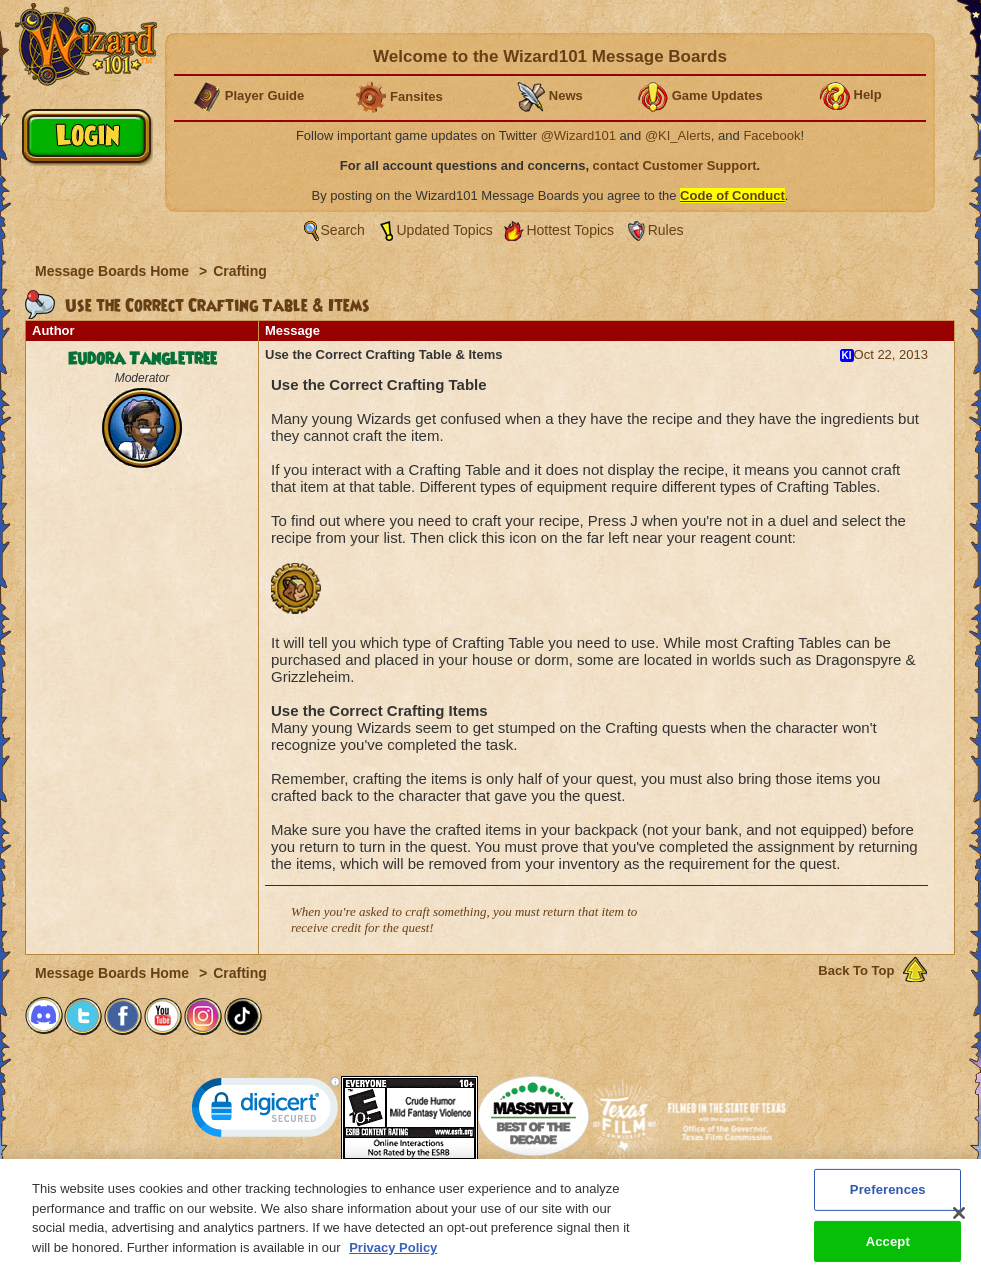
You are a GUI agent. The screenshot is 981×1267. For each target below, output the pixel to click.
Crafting (240, 271)
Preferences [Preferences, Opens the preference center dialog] (888, 1196)
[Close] (959, 1220)
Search (343, 230)
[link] (266, 1111)
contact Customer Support (675, 165)
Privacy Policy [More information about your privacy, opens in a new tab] (393, 1254)
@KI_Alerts (678, 135)
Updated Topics (445, 230)
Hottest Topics (570, 230)
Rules (666, 230)
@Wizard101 (578, 135)
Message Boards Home (114, 271)
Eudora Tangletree (142, 359)
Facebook (771, 135)
